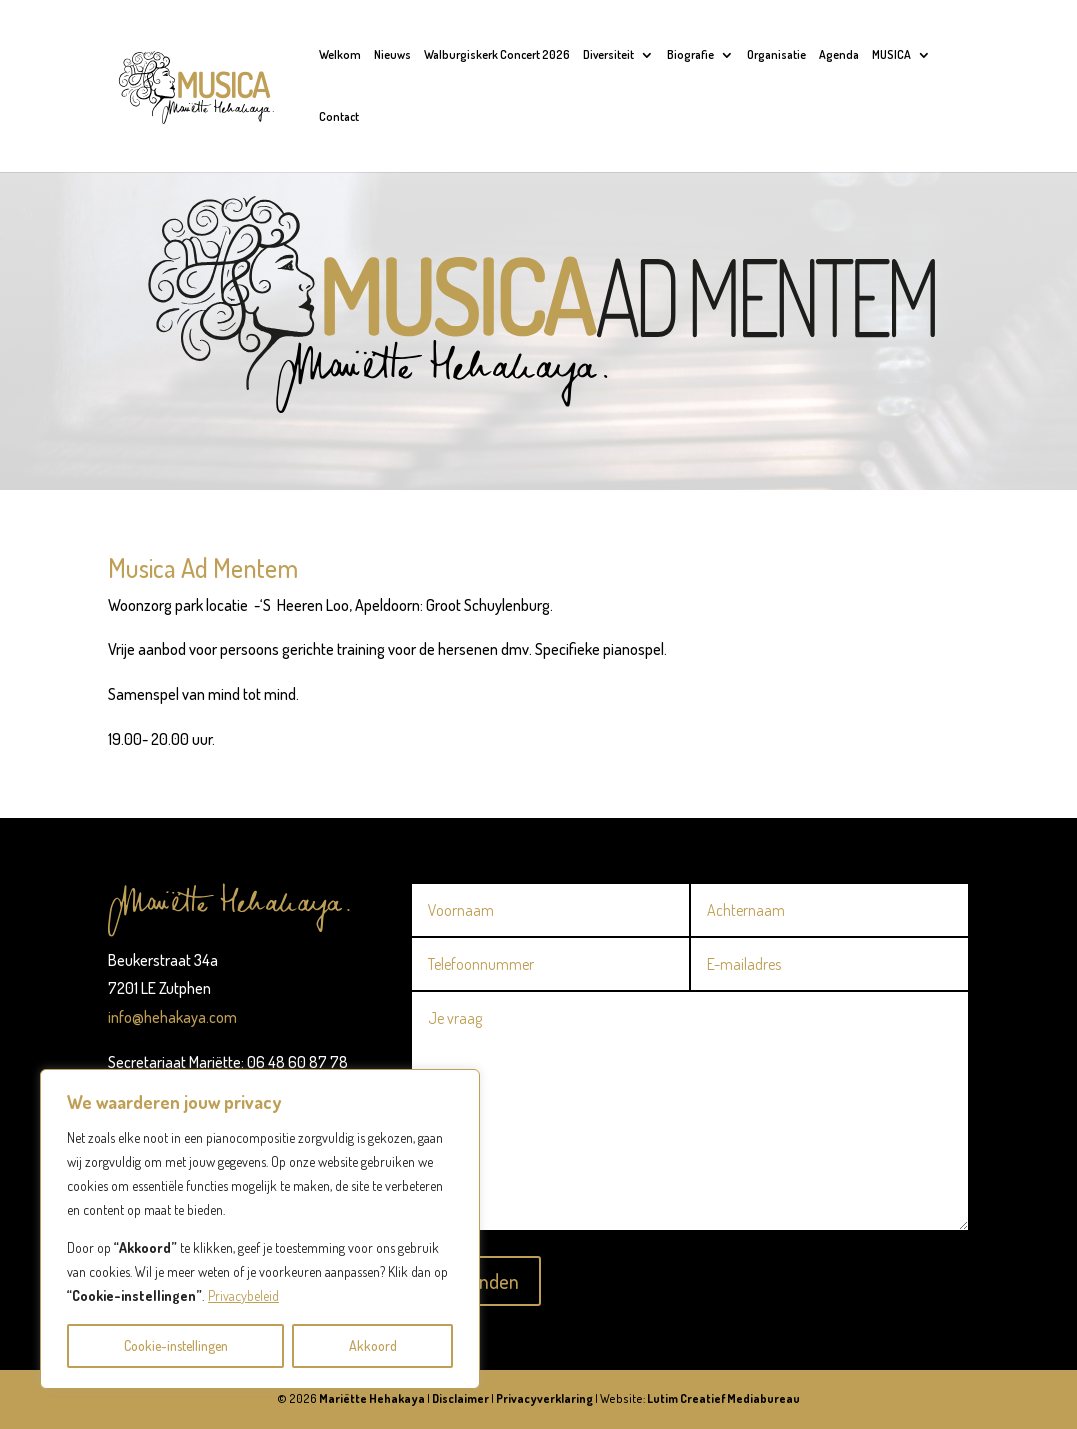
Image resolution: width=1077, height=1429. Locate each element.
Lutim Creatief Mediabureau (723, 1398)
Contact (339, 117)
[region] (260, 1229)
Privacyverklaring (544, 1398)
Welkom (340, 55)
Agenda (839, 55)
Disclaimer (460, 1398)
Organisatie (776, 55)
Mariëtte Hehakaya (372, 1398)
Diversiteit (608, 55)
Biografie (690, 55)
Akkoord (373, 1345)
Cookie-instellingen (176, 1345)
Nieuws (392, 55)
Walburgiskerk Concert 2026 (497, 55)
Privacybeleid (243, 1295)
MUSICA (891, 55)
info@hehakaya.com (172, 1017)
